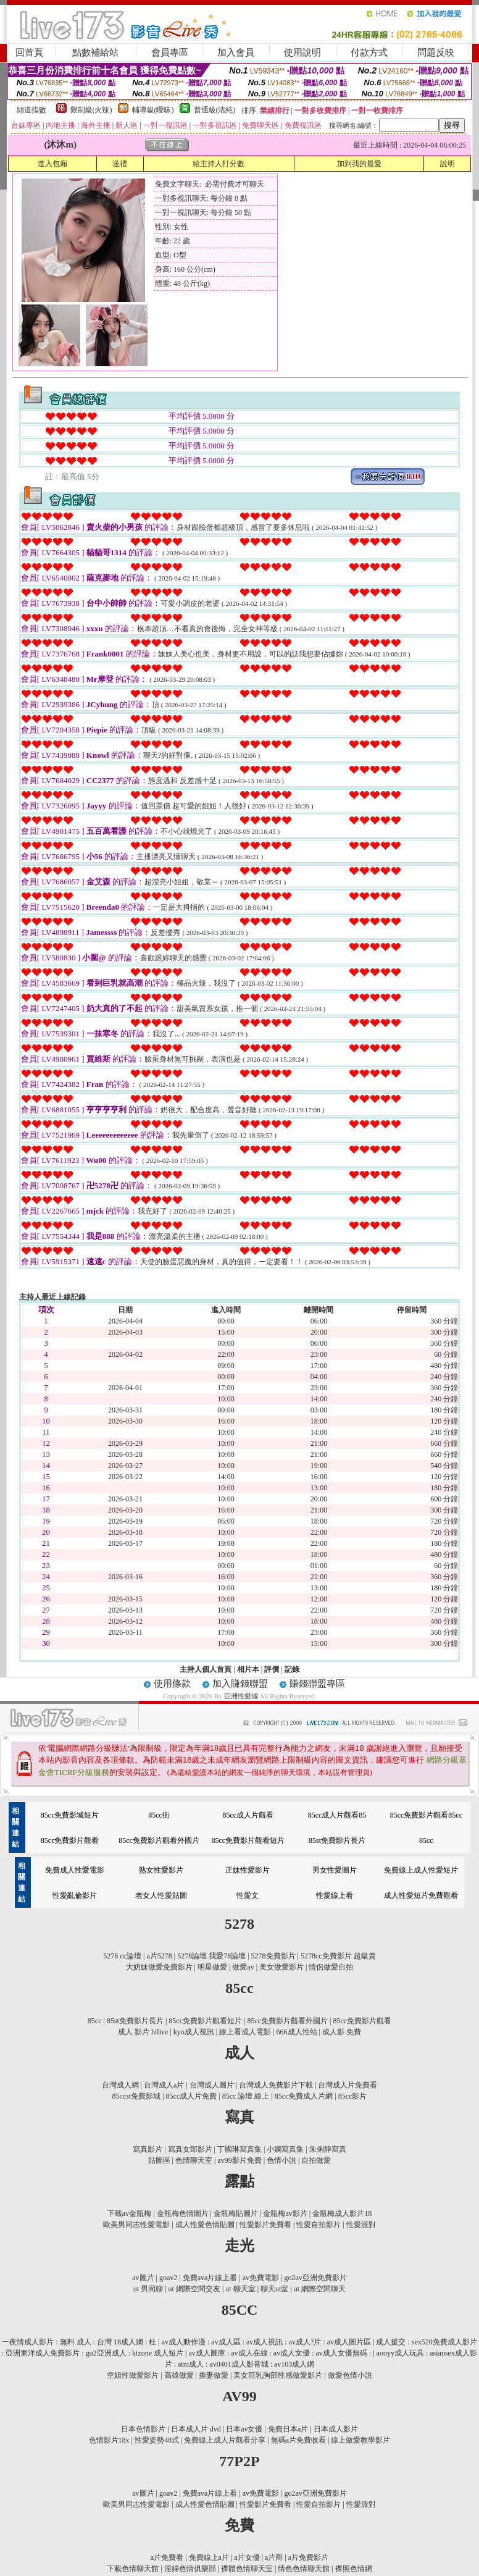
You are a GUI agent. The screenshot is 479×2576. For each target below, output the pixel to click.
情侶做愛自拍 (331, 1967)
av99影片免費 (239, 2160)
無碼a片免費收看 (298, 2440)
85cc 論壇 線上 (246, 2096)
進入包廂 (52, 163)
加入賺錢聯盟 (240, 1684)
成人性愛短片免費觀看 (421, 1895)
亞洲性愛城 (242, 1696)
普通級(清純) (215, 110)
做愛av (243, 1967)
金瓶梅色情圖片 (183, 2213)
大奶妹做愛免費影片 (159, 1967)
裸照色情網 (353, 2568)
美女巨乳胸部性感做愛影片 (277, 2375)
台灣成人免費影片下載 (276, 2085)
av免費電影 (261, 2277)
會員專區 (169, 52)
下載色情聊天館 (133, 2568)
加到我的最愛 (359, 163)
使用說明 (302, 52)
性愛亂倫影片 (74, 1895)
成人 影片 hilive (143, 2032)
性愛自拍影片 (318, 2224)
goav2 (168, 2277)
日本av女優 (244, 2429)
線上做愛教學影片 (360, 2440)
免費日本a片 (288, 2429)
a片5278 (159, 1956)
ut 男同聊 (148, 2288)
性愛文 (247, 1895)
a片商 (274, 2557)
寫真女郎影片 (190, 2149)
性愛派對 (361, 2224)
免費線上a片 (209, 2557)
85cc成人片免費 (191, 2096)
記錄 (292, 1669)
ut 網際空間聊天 (320, 2288)
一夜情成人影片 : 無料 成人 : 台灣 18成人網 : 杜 (79, 2342)
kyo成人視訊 (193, 2032)
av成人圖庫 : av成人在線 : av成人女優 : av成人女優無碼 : (280, 2353)
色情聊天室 (193, 2160)
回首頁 (29, 52)
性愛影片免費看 (265, 2224)
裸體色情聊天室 (247, 2568)
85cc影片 (352, 2096)
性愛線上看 (334, 1895)
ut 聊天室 (241, 2288)
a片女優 (246, 2557)
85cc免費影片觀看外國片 (159, 1840)
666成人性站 (297, 2032)
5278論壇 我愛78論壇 (211, 1956)
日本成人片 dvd (196, 2429)
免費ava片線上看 (210, 2277)
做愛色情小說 (350, 2375)
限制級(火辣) (91, 110)
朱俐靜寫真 (327, 2149)
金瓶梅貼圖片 (236, 2213)
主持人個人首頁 (205, 1669)
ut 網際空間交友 (194, 2288)
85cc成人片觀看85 (337, 1815)
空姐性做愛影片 (133, 2375)
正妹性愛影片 (247, 1870)
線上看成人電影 (245, 2032)
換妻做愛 (213, 2375)
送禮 (119, 163)
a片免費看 (167, 2557)
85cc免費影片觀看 (70, 1840)
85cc (426, 1840)
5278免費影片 (273, 1956)
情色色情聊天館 (304, 2568)
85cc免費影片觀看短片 (248, 1840)
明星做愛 (212, 1967)
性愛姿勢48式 (157, 2440)
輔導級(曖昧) (153, 110)
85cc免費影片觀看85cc (426, 1815)
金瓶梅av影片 (285, 2213)
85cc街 (159, 1815)
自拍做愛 (316, 2160)
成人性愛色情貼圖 (205, 2224)
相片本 (248, 1669)
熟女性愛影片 (161, 1870)
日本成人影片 (336, 2429)
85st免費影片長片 (337, 1840)
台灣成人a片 (164, 2085)
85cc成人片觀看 (247, 1815)
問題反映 (435, 52)
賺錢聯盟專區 (317, 1684)
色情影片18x (109, 2440)
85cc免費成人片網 (304, 2096)
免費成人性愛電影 (74, 1870)
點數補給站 (95, 52)
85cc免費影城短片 (70, 1815)
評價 (271, 1669)
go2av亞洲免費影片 (315, 2277)
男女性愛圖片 (334, 1870)
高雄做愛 (179, 2375)
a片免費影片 (308, 2557)
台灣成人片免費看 (347, 2085)
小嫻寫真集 (285, 2149)
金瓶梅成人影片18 (342, 2213)
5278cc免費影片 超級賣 (338, 1956)
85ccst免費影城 (136, 2096)
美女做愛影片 (281, 1967)
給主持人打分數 (218, 163)
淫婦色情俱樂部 (190, 2568)
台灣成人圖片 (212, 2085)
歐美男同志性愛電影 (136, 2224)
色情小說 (281, 2160)
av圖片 (143, 2277)
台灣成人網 (120, 2085)
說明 (447, 163)
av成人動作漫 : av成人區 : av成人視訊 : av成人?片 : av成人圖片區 (266, 2342)
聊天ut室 (274, 2288)
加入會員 (235, 52)
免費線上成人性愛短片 (421, 1870)
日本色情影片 (143, 2429)
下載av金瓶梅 (129, 2213)
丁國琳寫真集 (239, 2149)
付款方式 (369, 52)
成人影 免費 (341, 2032)
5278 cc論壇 (122, 1956)
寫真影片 (147, 2149)
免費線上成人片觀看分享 (224, 2440)
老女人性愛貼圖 (161, 1895)
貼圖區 (159, 2160)
